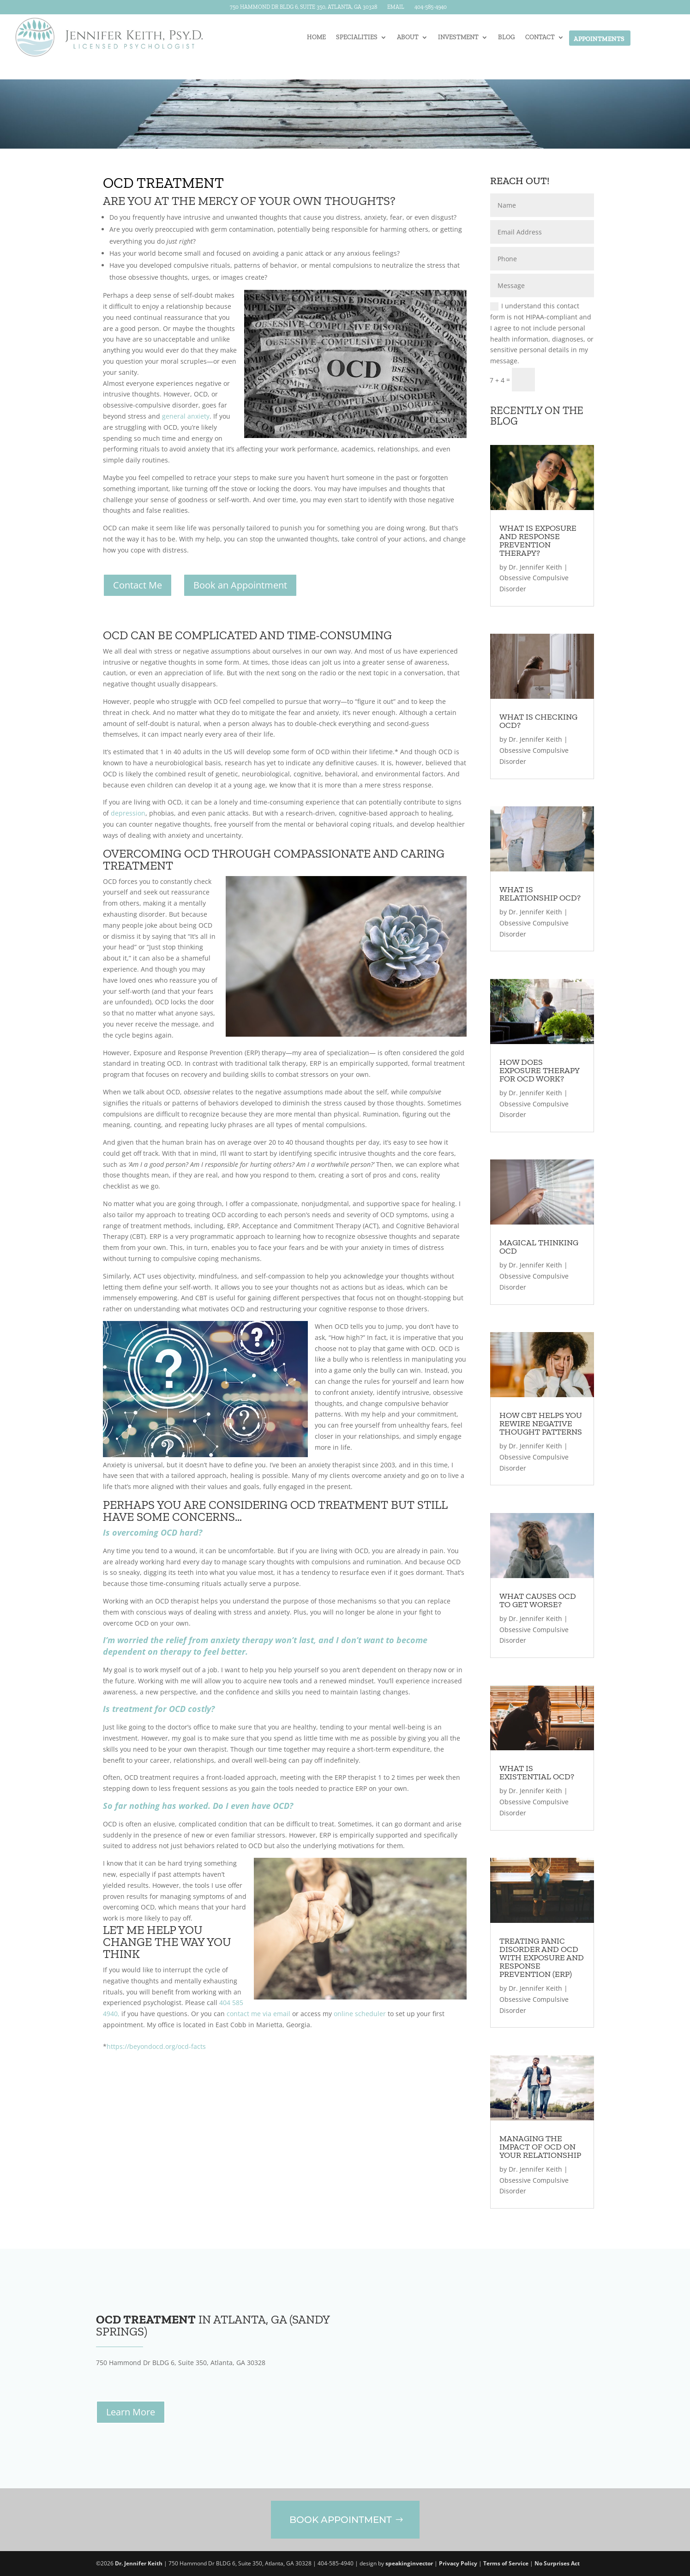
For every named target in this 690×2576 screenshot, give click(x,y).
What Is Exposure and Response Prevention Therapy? (537, 540)
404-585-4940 (430, 8)
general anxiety (186, 416)
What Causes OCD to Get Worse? (537, 1600)
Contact (540, 37)
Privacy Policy (458, 2563)
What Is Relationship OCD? (540, 893)
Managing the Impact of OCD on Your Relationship (540, 2146)
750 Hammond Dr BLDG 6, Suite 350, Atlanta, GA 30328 (303, 8)
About (408, 37)
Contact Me (137, 585)
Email (395, 8)
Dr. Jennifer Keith (535, 567)
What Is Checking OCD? (538, 721)
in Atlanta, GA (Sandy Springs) (213, 2325)
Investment (458, 37)
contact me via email (258, 2013)
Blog (506, 37)
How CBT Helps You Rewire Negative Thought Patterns (540, 1423)
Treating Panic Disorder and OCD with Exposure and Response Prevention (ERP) (541, 1957)
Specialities (357, 37)
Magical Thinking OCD (538, 1246)
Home (316, 37)
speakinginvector (409, 2563)
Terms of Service (505, 2563)
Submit (568, 379)
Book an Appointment (240, 585)
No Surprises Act (557, 2563)
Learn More (130, 2412)
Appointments (599, 38)
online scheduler (360, 2013)
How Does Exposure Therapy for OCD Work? (539, 1070)
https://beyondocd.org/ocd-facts (156, 2046)
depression (128, 813)
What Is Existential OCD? (536, 1772)
